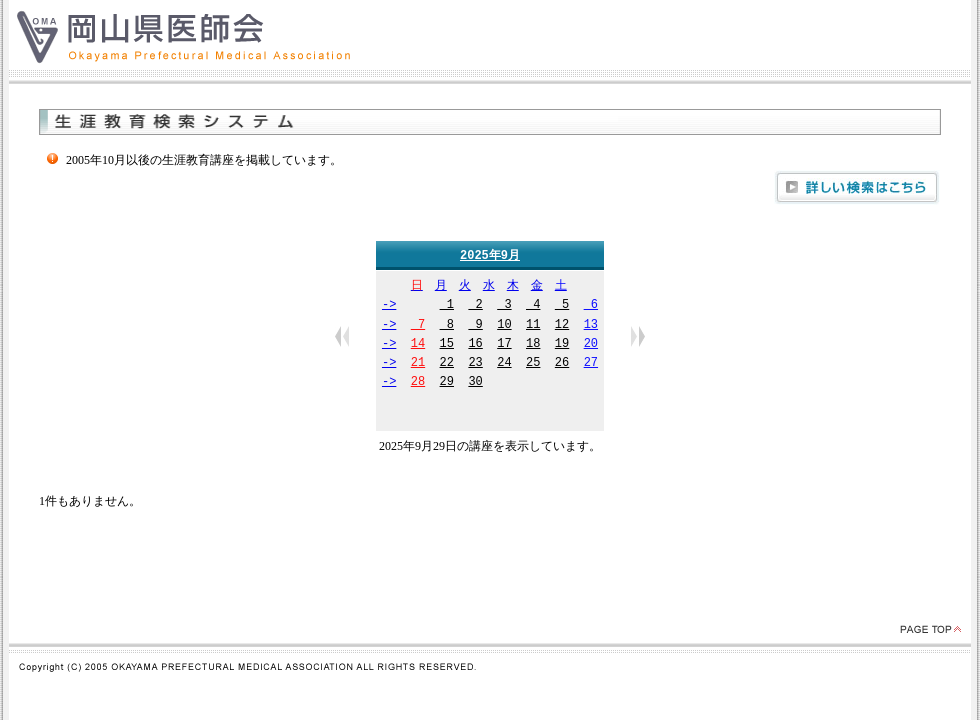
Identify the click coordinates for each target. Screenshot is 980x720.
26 (562, 364)
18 (533, 345)
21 (418, 364)
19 (562, 345)
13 (591, 326)
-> (389, 306)
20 (591, 345)
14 (418, 345)
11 (533, 326)
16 (475, 345)
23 (475, 364)
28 (418, 383)
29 (447, 383)
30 (475, 383)
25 (533, 364)
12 (562, 326)
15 (447, 345)
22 (447, 364)
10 (504, 326)
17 (504, 345)
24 (504, 364)
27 (591, 364)
